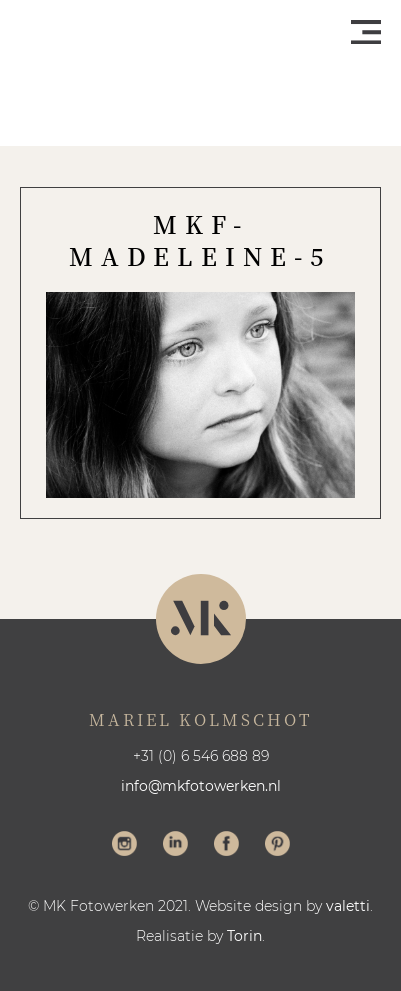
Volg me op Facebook (226, 846)
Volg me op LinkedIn (175, 846)
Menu (366, 32)
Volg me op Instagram (124, 846)
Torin (244, 936)
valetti (348, 906)
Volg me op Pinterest (277, 846)
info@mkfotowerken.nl (201, 786)
